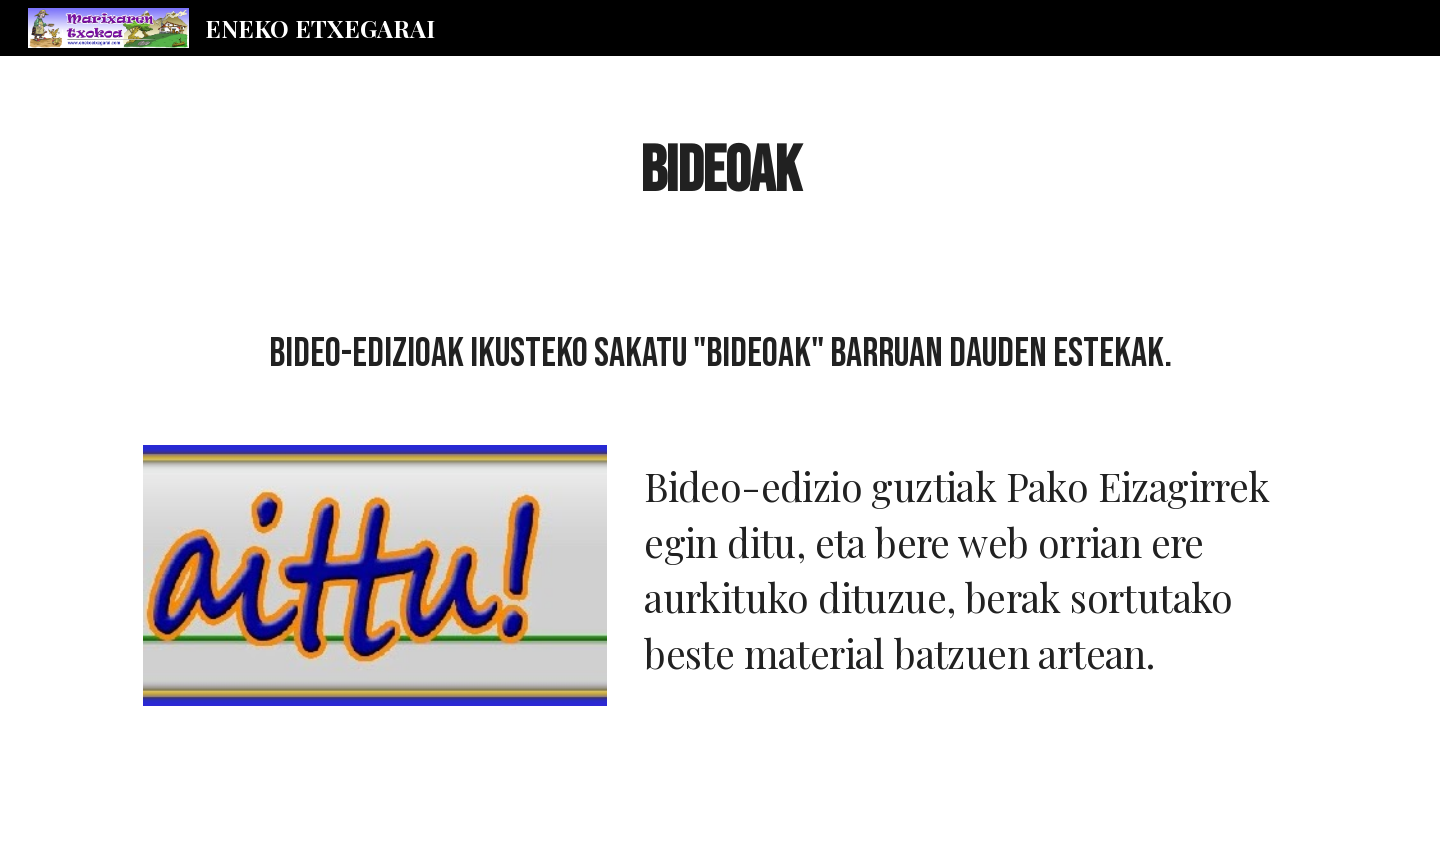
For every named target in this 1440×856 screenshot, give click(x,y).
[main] (720, 171)
